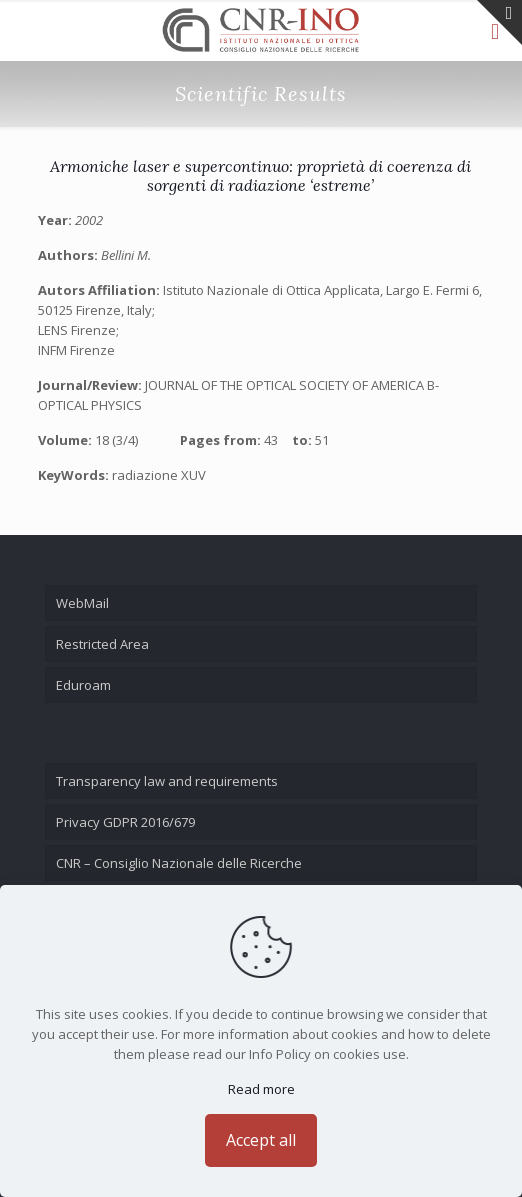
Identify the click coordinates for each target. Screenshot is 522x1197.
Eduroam (83, 685)
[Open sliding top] (499, 22)
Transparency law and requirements (167, 781)
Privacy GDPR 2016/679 (125, 822)
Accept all (261, 1140)
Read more (261, 1089)
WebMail (82, 603)
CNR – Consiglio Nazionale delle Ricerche (179, 863)
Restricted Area (102, 644)
